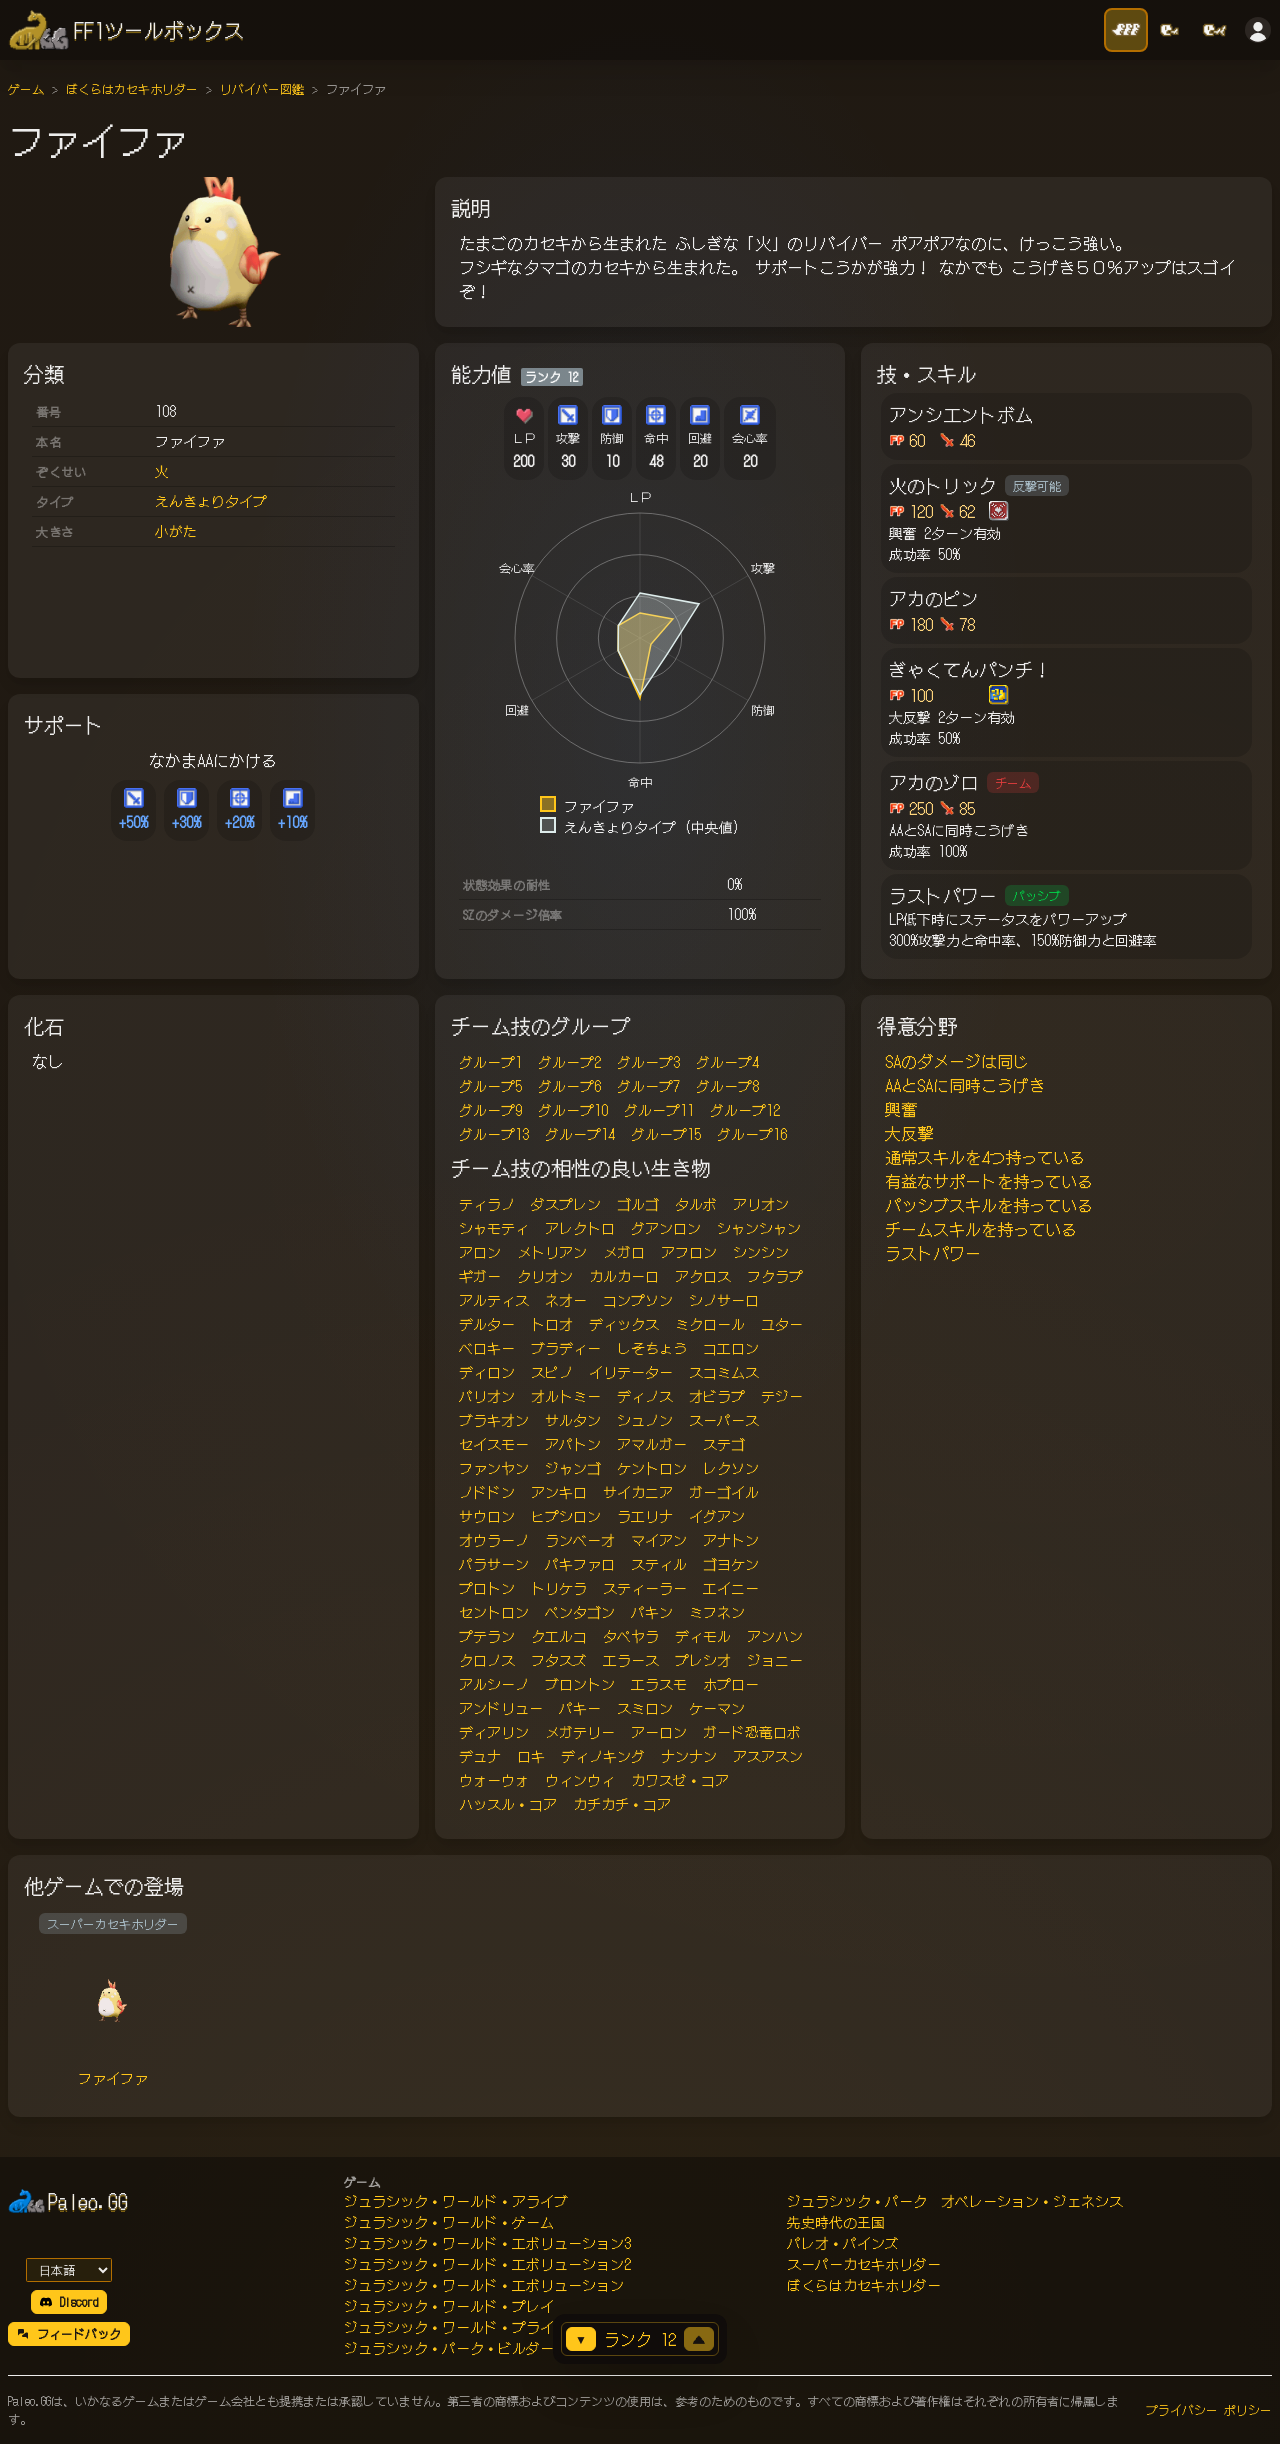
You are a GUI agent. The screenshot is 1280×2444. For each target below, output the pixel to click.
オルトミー (566, 1396)
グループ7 (648, 1086)
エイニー (731, 1588)
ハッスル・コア (508, 1804)
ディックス (624, 1324)
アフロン (689, 1252)
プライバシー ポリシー (1209, 2409)
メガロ (624, 1252)
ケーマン (717, 1708)
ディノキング (603, 1756)
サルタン (573, 1420)
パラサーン (494, 1564)
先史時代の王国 (836, 2222)
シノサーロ (724, 1300)
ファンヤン (494, 1468)
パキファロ (580, 1564)
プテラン (487, 1636)
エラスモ (659, 1684)
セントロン (494, 1612)
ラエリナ (645, 1516)
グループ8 (727, 1086)
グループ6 (569, 1086)
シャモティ (494, 1228)
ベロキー (487, 1348)
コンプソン (638, 1300)
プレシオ (703, 1660)
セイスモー (494, 1444)
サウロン (487, 1516)
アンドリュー (501, 1708)
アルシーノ (494, 1684)
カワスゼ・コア (680, 1780)
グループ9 (490, 1110)
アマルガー (652, 1444)
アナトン (731, 1540)
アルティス (494, 1300)
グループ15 (666, 1134)
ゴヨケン (731, 1564)
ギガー (480, 1276)
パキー (580, 1708)
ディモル (703, 1636)
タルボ (696, 1204)
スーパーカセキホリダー (864, 2264)
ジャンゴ (573, 1468)
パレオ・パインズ (843, 2243)
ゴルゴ (638, 1204)
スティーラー (645, 1588)
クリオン (545, 1276)
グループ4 (727, 1062)
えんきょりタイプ (211, 501)
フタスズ (559, 1660)
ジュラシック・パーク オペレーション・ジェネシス (955, 2201)
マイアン (659, 1540)
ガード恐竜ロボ (752, 1732)
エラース (631, 1660)
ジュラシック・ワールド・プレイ (449, 2306)
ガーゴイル (724, 1492)
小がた (176, 531)
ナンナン (689, 1756)
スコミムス (724, 1372)
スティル (659, 1564)
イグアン (717, 1516)
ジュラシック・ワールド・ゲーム (449, 2222)
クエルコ (559, 1636)
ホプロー (731, 1684)
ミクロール (710, 1324)
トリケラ (559, 1588)
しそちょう (652, 1348)
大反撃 (909, 1133)
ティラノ (487, 1204)
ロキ (531, 1756)
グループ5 (490, 1086)
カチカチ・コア (622, 1804)
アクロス (703, 1276)
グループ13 (494, 1134)
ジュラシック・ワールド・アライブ (456, 2201)
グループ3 (648, 1062)
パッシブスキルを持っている (989, 1205)
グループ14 (580, 1134)
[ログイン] (1258, 30)
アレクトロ (580, 1228)
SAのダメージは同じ (957, 1061)
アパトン (573, 1444)
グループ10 (573, 1110)
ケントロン (652, 1468)
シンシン (761, 1252)
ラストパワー (933, 1253)
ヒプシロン (566, 1516)
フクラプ (775, 1276)
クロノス (487, 1660)
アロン (480, 1252)
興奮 (901, 1109)
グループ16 (752, 1134)
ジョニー (775, 1660)
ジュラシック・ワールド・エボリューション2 (487, 2264)
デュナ (480, 1756)
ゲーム (26, 88)
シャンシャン (759, 1228)
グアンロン (666, 1228)
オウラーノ (494, 1540)
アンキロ (559, 1492)
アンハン (775, 1636)
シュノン (645, 1420)
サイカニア (638, 1492)
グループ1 (490, 1062)
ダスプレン (566, 1204)
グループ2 (569, 1062)
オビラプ (717, 1396)
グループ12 (745, 1110)
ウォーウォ (494, 1780)
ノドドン (487, 1492)
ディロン (487, 1372)
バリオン (487, 1396)
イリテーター (631, 1372)
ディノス (645, 1396)
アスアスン (768, 1756)
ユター (782, 1324)
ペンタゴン (580, 1612)
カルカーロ (624, 1276)
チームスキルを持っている (981, 1229)
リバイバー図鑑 (262, 88)
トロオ (552, 1324)
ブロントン (580, 1684)
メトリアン (552, 1252)
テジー (782, 1396)
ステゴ (724, 1444)
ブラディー (566, 1348)
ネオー (566, 1300)
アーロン (659, 1732)
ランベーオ (580, 1540)
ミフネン (717, 1612)
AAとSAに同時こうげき (965, 1085)
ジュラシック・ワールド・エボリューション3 (487, 2243)
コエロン (731, 1348)
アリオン (761, 1204)
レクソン (731, 1468)
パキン (652, 1612)
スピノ (552, 1372)
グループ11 (659, 1110)
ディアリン (494, 1732)
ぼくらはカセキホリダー (132, 88)
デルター (487, 1324)
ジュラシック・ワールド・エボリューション (484, 2285)
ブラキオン (494, 1420)
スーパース (724, 1420)
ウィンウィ (580, 1780)
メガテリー (580, 1732)
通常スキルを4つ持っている (985, 1157)
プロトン (487, 1588)
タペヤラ (631, 1636)
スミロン (645, 1708)
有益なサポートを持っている (989, 1181)
